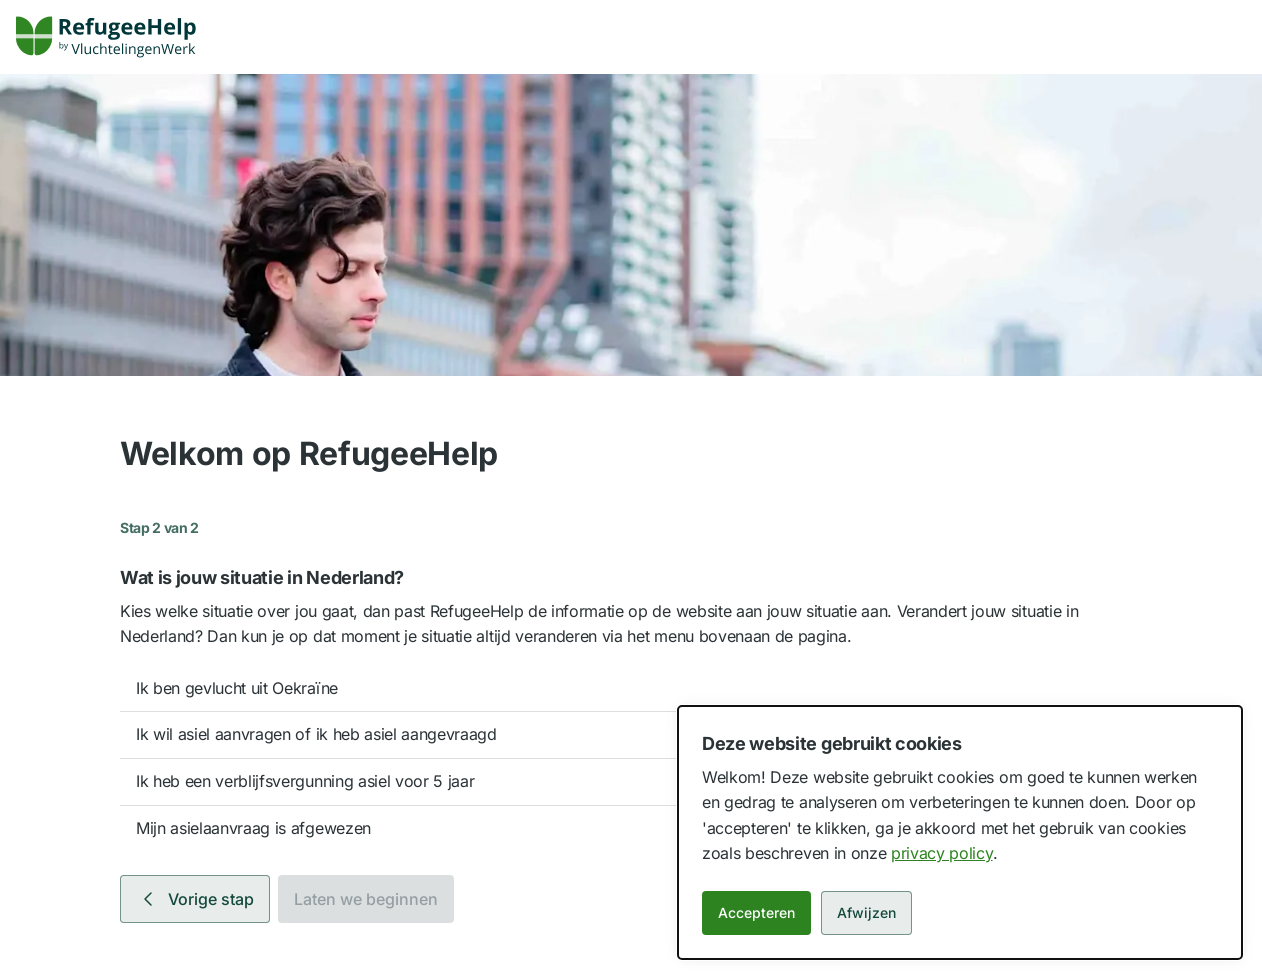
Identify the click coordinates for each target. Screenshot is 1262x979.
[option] (631, 689)
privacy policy (942, 853)
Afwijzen (866, 912)
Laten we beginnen (366, 899)
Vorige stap (195, 899)
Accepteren (756, 912)
